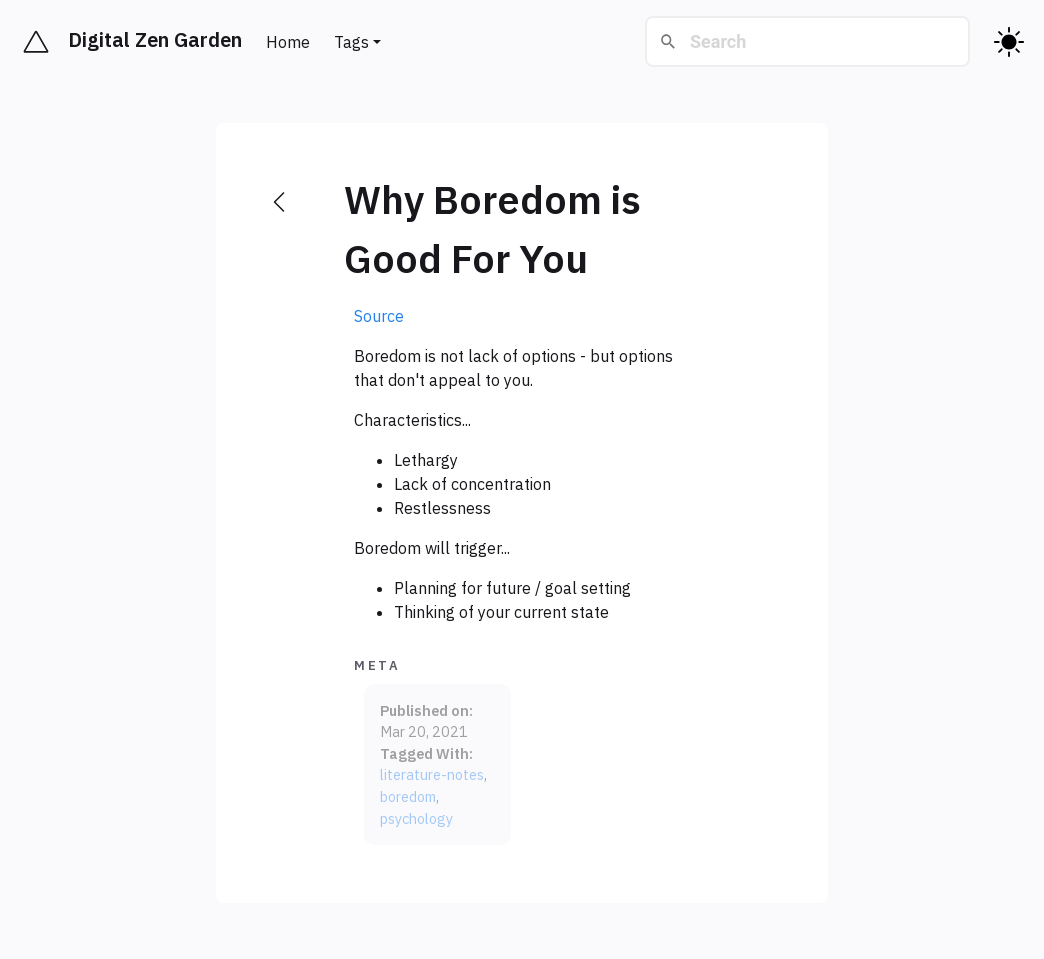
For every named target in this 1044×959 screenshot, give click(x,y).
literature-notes (432, 774)
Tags (351, 42)
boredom (408, 796)
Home (288, 42)
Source (379, 316)
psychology (416, 818)
